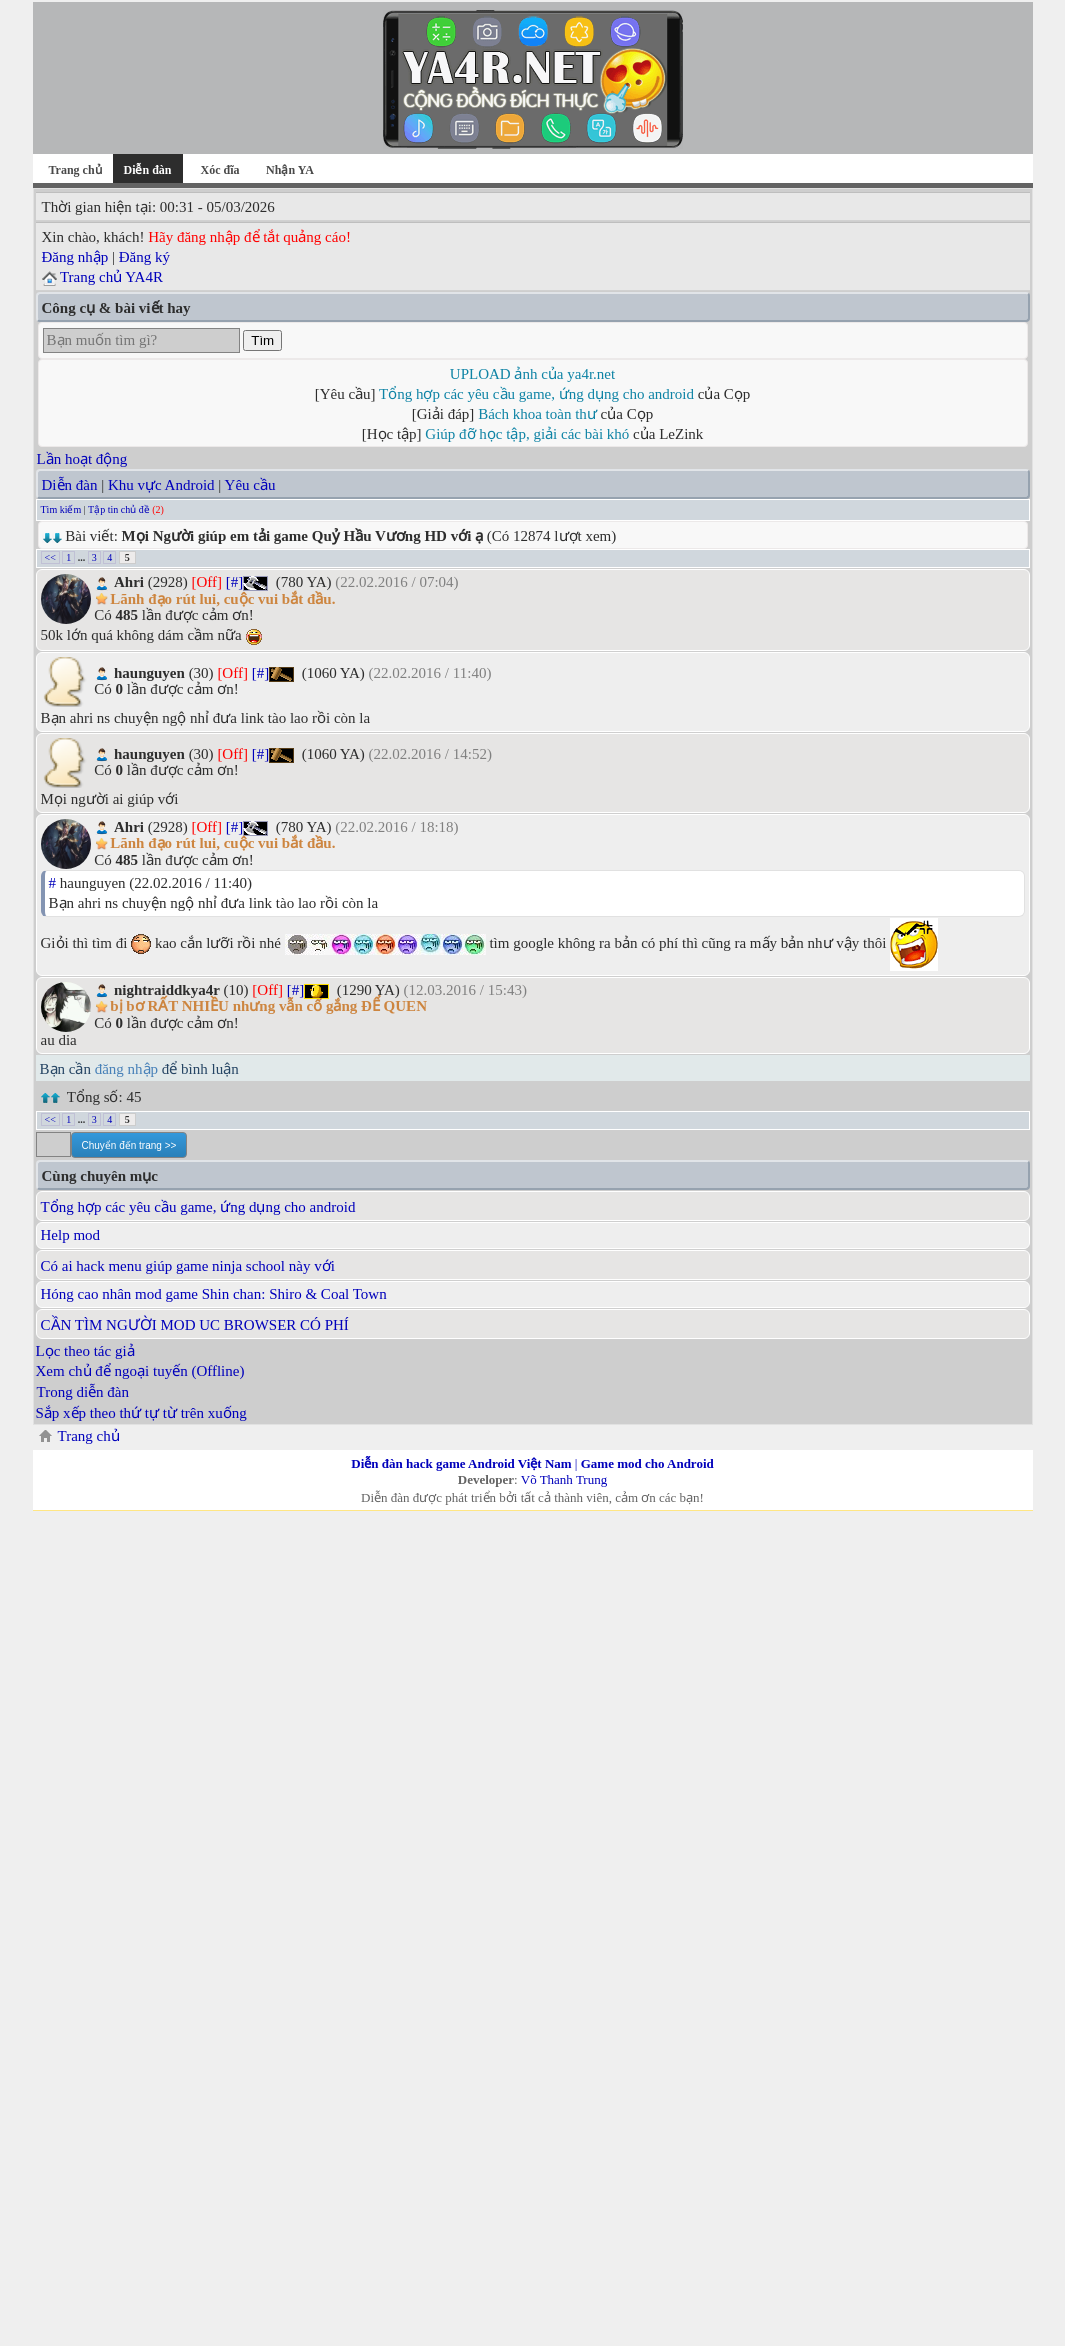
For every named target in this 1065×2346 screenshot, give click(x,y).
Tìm (262, 340)
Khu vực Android (161, 485)
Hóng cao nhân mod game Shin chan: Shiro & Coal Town (214, 1294)
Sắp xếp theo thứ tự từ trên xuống (141, 1413)
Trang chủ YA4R (111, 277)
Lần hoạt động (82, 459)
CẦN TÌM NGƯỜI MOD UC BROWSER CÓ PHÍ (195, 1325)
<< (50, 557)
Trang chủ (74, 170)
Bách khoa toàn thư (537, 414)
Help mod (71, 1235)
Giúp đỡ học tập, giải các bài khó (527, 434)
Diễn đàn (70, 485)
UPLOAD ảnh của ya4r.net (532, 374)
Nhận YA (290, 170)
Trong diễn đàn (83, 1392)
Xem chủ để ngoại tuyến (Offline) (140, 1371)
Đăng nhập (75, 257)
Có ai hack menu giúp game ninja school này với (188, 1266)
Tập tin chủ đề (119, 509)
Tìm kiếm (61, 509)
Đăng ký (144, 257)
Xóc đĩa (220, 170)
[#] (235, 582)
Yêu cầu (250, 485)
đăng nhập (126, 1069)
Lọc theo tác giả (85, 1351)
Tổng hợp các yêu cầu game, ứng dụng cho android (536, 394)
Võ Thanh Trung (564, 1479)
